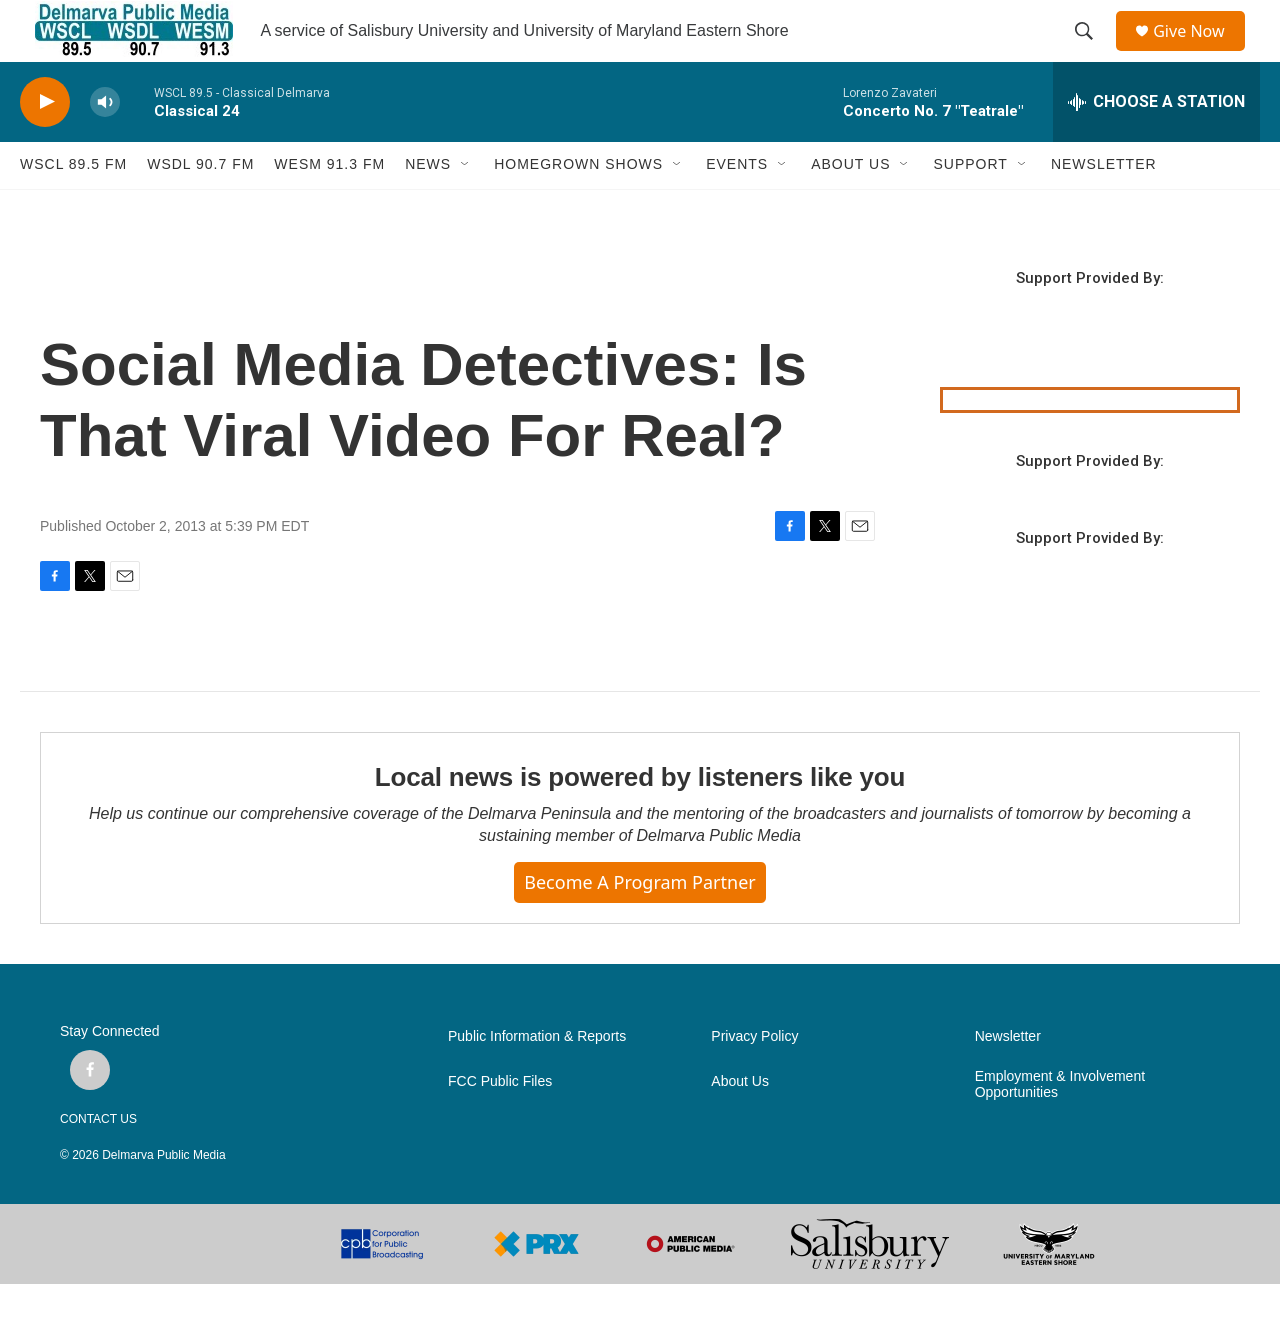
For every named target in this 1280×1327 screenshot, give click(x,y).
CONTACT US (98, 1162)
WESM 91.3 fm (329, 208)
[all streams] (1156, 145)
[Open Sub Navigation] (466, 208)
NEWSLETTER (1104, 208)
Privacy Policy (754, 1079)
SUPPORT (970, 208)
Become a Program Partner (639, 925)
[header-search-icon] (1091, 53)
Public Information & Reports (537, 1079)
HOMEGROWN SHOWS (578, 208)
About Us (740, 1124)
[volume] (105, 145)
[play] (45, 145)
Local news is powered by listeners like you (640, 821)
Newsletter (1008, 1079)
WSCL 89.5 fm (73, 208)
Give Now (1200, 52)
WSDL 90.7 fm (200, 208)
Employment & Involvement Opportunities (1060, 1127)
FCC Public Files (500, 1124)
